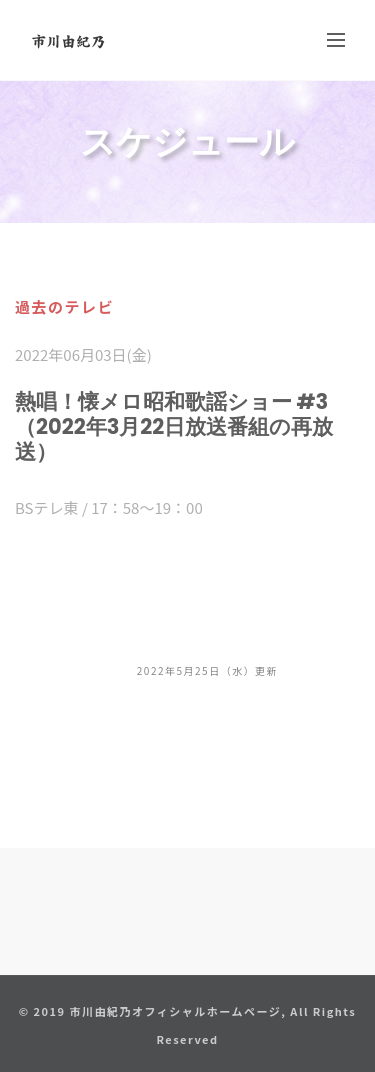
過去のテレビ (64, 306)
